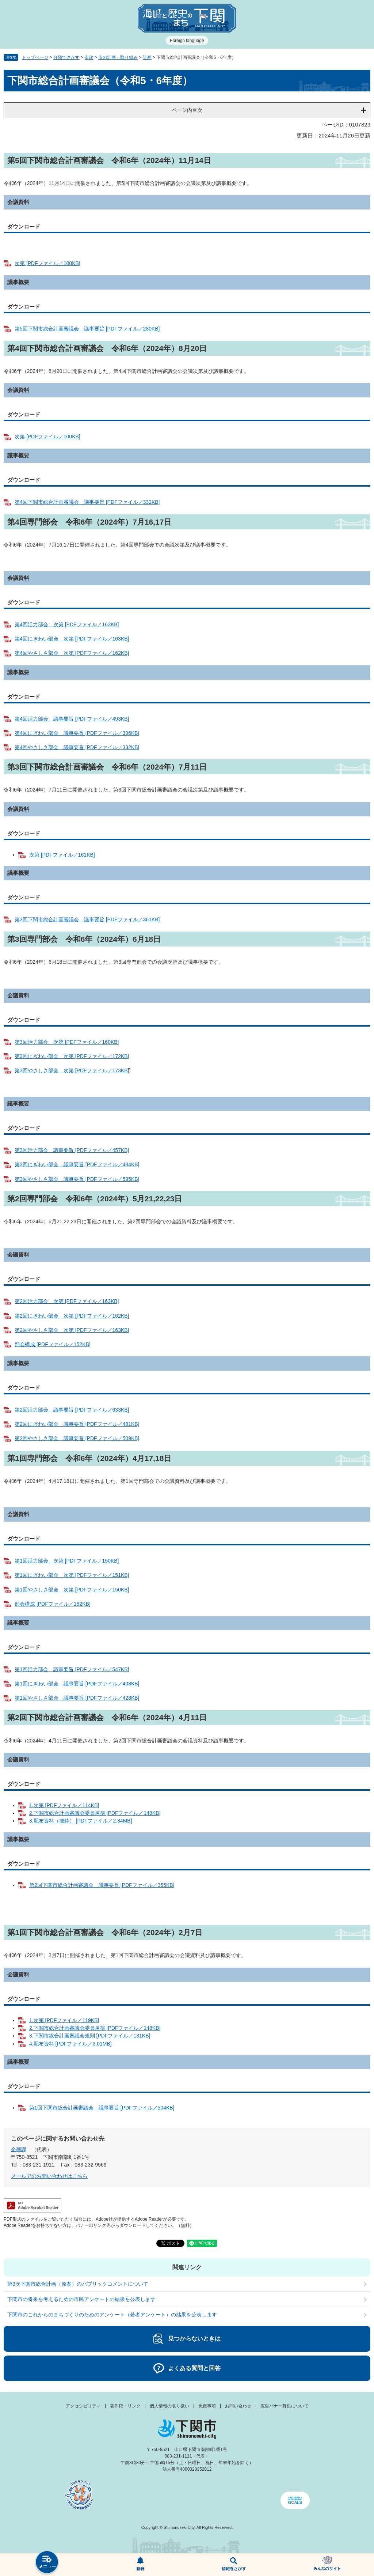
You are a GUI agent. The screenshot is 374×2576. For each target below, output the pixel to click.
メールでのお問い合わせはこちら (49, 2176)
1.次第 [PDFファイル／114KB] (64, 1805)
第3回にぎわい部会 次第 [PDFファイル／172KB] (72, 1056)
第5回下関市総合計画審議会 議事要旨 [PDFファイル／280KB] (87, 329)
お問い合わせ (238, 2406)
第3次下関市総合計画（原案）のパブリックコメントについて (77, 2284)
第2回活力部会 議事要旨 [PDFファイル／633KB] (72, 1410)
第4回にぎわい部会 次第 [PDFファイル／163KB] (72, 639)
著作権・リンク (125, 2406)
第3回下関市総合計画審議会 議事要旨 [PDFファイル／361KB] (87, 919)
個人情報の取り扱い (169, 2406)
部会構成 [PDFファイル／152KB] (53, 1344)
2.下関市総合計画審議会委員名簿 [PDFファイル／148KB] (94, 1813)
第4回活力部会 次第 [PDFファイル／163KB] (67, 624)
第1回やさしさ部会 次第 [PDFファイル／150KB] (72, 1590)
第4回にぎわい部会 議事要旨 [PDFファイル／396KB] (77, 733)
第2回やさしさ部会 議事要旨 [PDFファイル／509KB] (77, 1438)
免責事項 (207, 2406)
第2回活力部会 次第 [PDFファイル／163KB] (67, 1301)
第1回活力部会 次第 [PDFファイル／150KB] (67, 1561)
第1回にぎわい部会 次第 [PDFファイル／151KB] (72, 1575)
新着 (140, 2565)
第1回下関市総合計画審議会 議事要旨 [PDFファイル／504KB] (102, 2108)
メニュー (47, 2563)
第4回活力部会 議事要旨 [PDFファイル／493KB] (72, 719)
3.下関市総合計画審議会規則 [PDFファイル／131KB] (89, 2036)
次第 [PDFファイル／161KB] (62, 855)
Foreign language (187, 40)
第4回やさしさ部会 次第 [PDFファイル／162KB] (72, 653)
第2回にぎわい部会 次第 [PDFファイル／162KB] (72, 1316)
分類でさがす (66, 57)
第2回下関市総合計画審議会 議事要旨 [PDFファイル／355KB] (102, 1885)
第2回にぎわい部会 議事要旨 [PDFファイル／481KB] (77, 1424)
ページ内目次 (187, 110)
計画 (147, 57)
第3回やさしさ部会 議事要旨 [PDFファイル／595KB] (77, 1179)
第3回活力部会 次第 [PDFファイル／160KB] (67, 1042)
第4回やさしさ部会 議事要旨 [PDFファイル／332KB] (77, 747)
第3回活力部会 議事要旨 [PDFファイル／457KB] (72, 1150)
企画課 (18, 2149)
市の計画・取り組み (118, 57)
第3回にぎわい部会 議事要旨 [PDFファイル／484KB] (77, 1164)
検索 (233, 2565)
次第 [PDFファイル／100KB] (47, 263)
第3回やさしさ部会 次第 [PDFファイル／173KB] (72, 1070)
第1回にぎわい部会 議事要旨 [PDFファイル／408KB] (77, 1684)
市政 (88, 57)
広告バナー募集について (284, 2406)
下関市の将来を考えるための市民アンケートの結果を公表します (81, 2299)
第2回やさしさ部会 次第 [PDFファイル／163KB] (72, 1330)
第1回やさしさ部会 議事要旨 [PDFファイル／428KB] (77, 1698)
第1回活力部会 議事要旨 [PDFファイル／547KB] (72, 1669)
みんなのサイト (327, 2565)
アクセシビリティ (83, 2406)
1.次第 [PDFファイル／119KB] (64, 2020)
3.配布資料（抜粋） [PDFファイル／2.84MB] (80, 1821)
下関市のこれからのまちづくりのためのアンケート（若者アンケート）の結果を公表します (112, 2315)
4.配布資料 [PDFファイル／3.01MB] (70, 2044)
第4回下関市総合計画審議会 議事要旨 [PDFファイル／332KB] (87, 502)
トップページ (35, 57)
